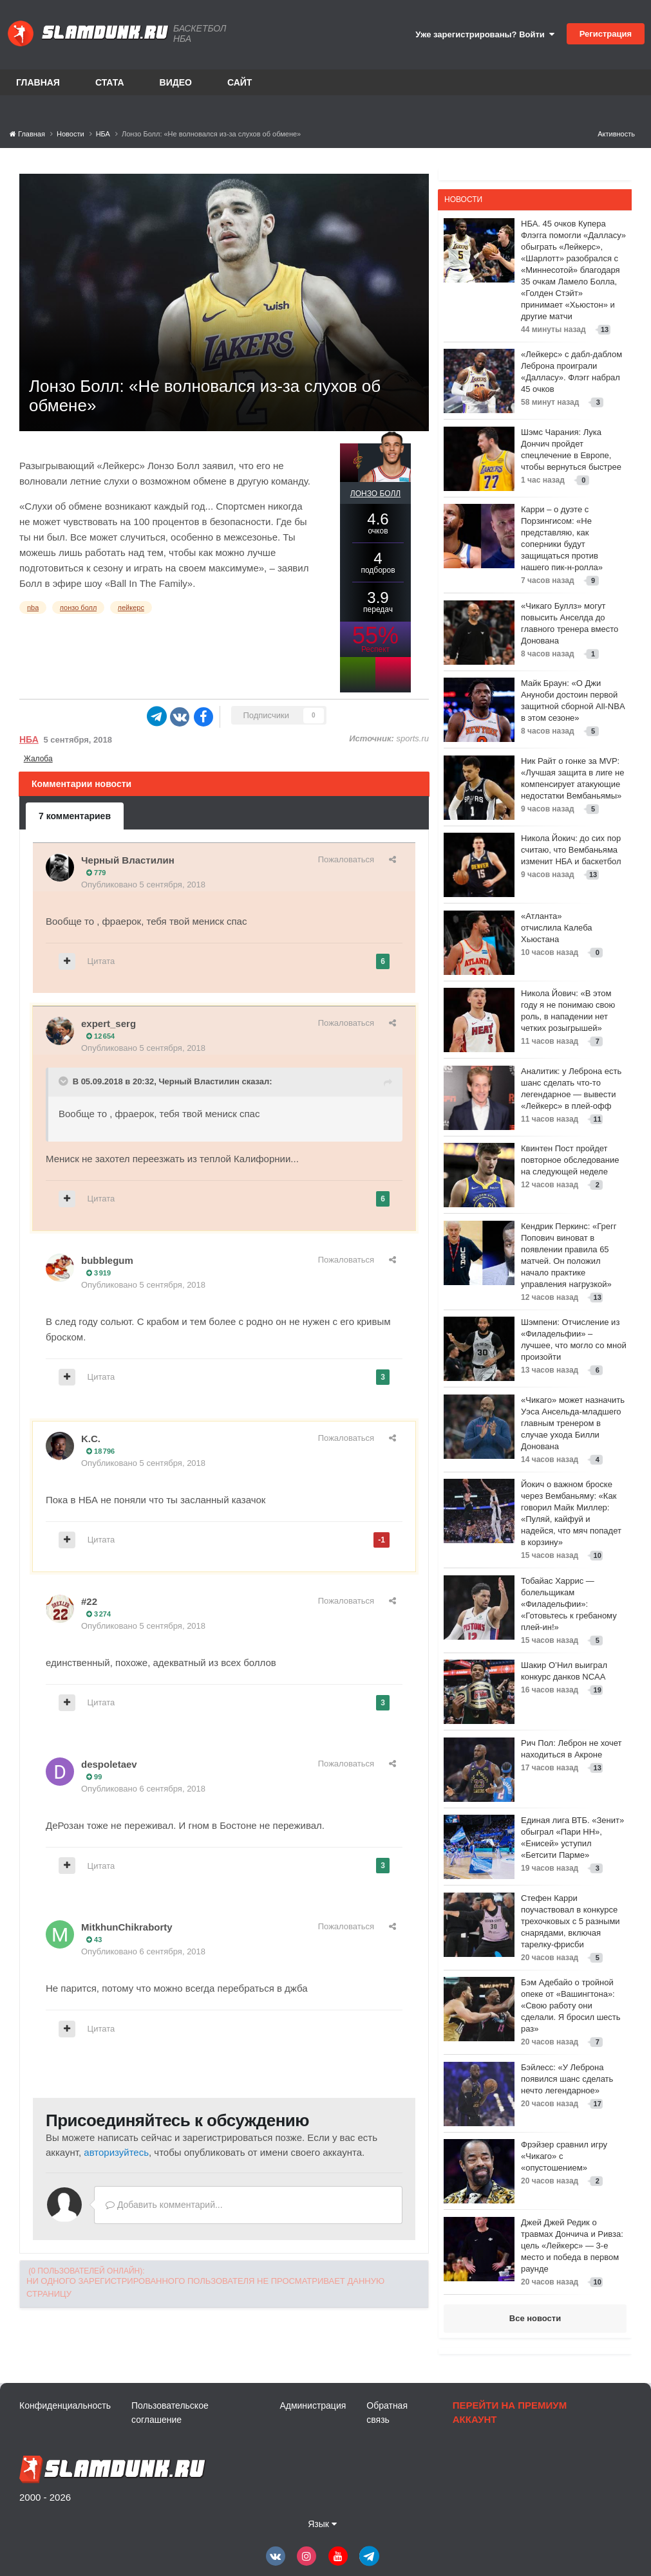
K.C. (90, 1438)
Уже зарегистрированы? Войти (484, 34)
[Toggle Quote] (64, 1081)
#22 (89, 1601)
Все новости (535, 2318)
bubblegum (107, 1260)
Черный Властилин (128, 860)
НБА (29, 739)
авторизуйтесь (116, 2152)
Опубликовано (143, 884)
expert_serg (108, 1023)
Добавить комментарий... (164, 2205)
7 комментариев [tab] (75, 816)
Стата (109, 82)
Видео (176, 82)
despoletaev (109, 1764)
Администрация (312, 2405)
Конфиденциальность (65, 2405)
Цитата (101, 961)
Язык (322, 2524)
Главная (38, 82)
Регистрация (606, 34)
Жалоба (38, 758)
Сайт (239, 82)
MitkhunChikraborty (127, 1927)
